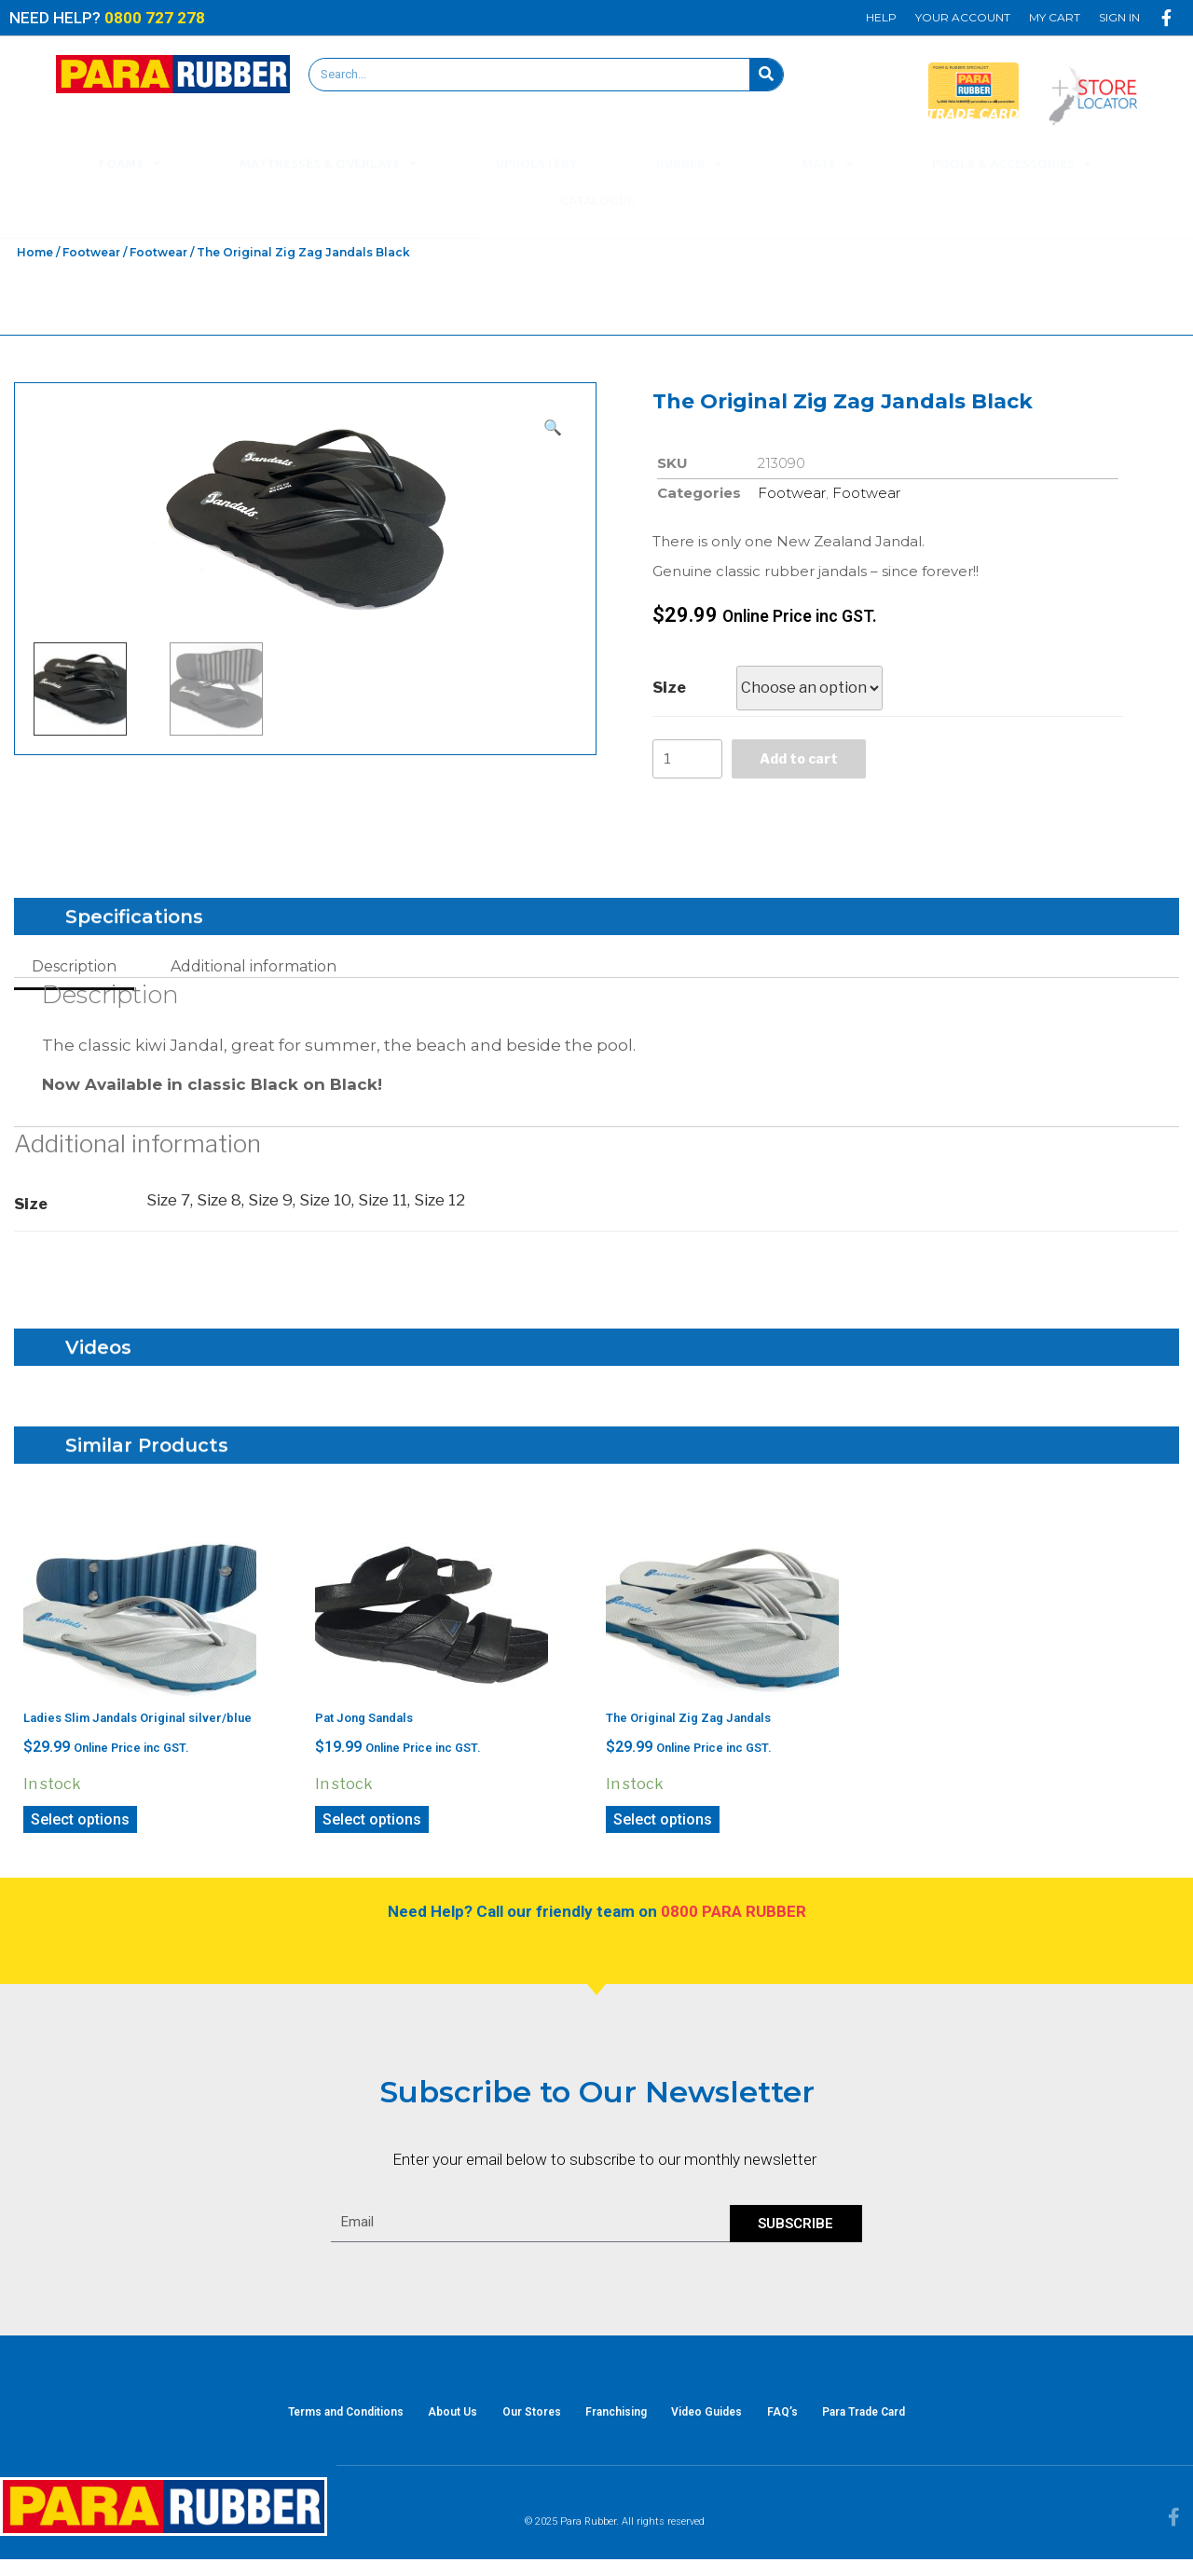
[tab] (74, 972)
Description (74, 972)
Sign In (1119, 17)
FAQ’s (807, 2423)
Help (881, 17)
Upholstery (536, 163)
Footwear (91, 252)
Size (669, 687)
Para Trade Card (901, 2423)
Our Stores (518, 2423)
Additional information (253, 972)
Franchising (616, 2423)
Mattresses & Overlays (328, 163)
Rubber (689, 163)
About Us (427, 2423)
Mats (827, 163)
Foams (129, 163)
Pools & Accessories (1011, 163)
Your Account (962, 17)
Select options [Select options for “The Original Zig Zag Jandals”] (662, 1825)
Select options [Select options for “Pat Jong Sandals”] (371, 1825)
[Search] (766, 74)
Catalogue (597, 200)
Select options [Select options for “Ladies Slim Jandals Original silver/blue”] (80, 1825)
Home (35, 252)
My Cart (1054, 17)
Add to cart (808, 761)
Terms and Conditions (307, 2423)
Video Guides (719, 2423)
